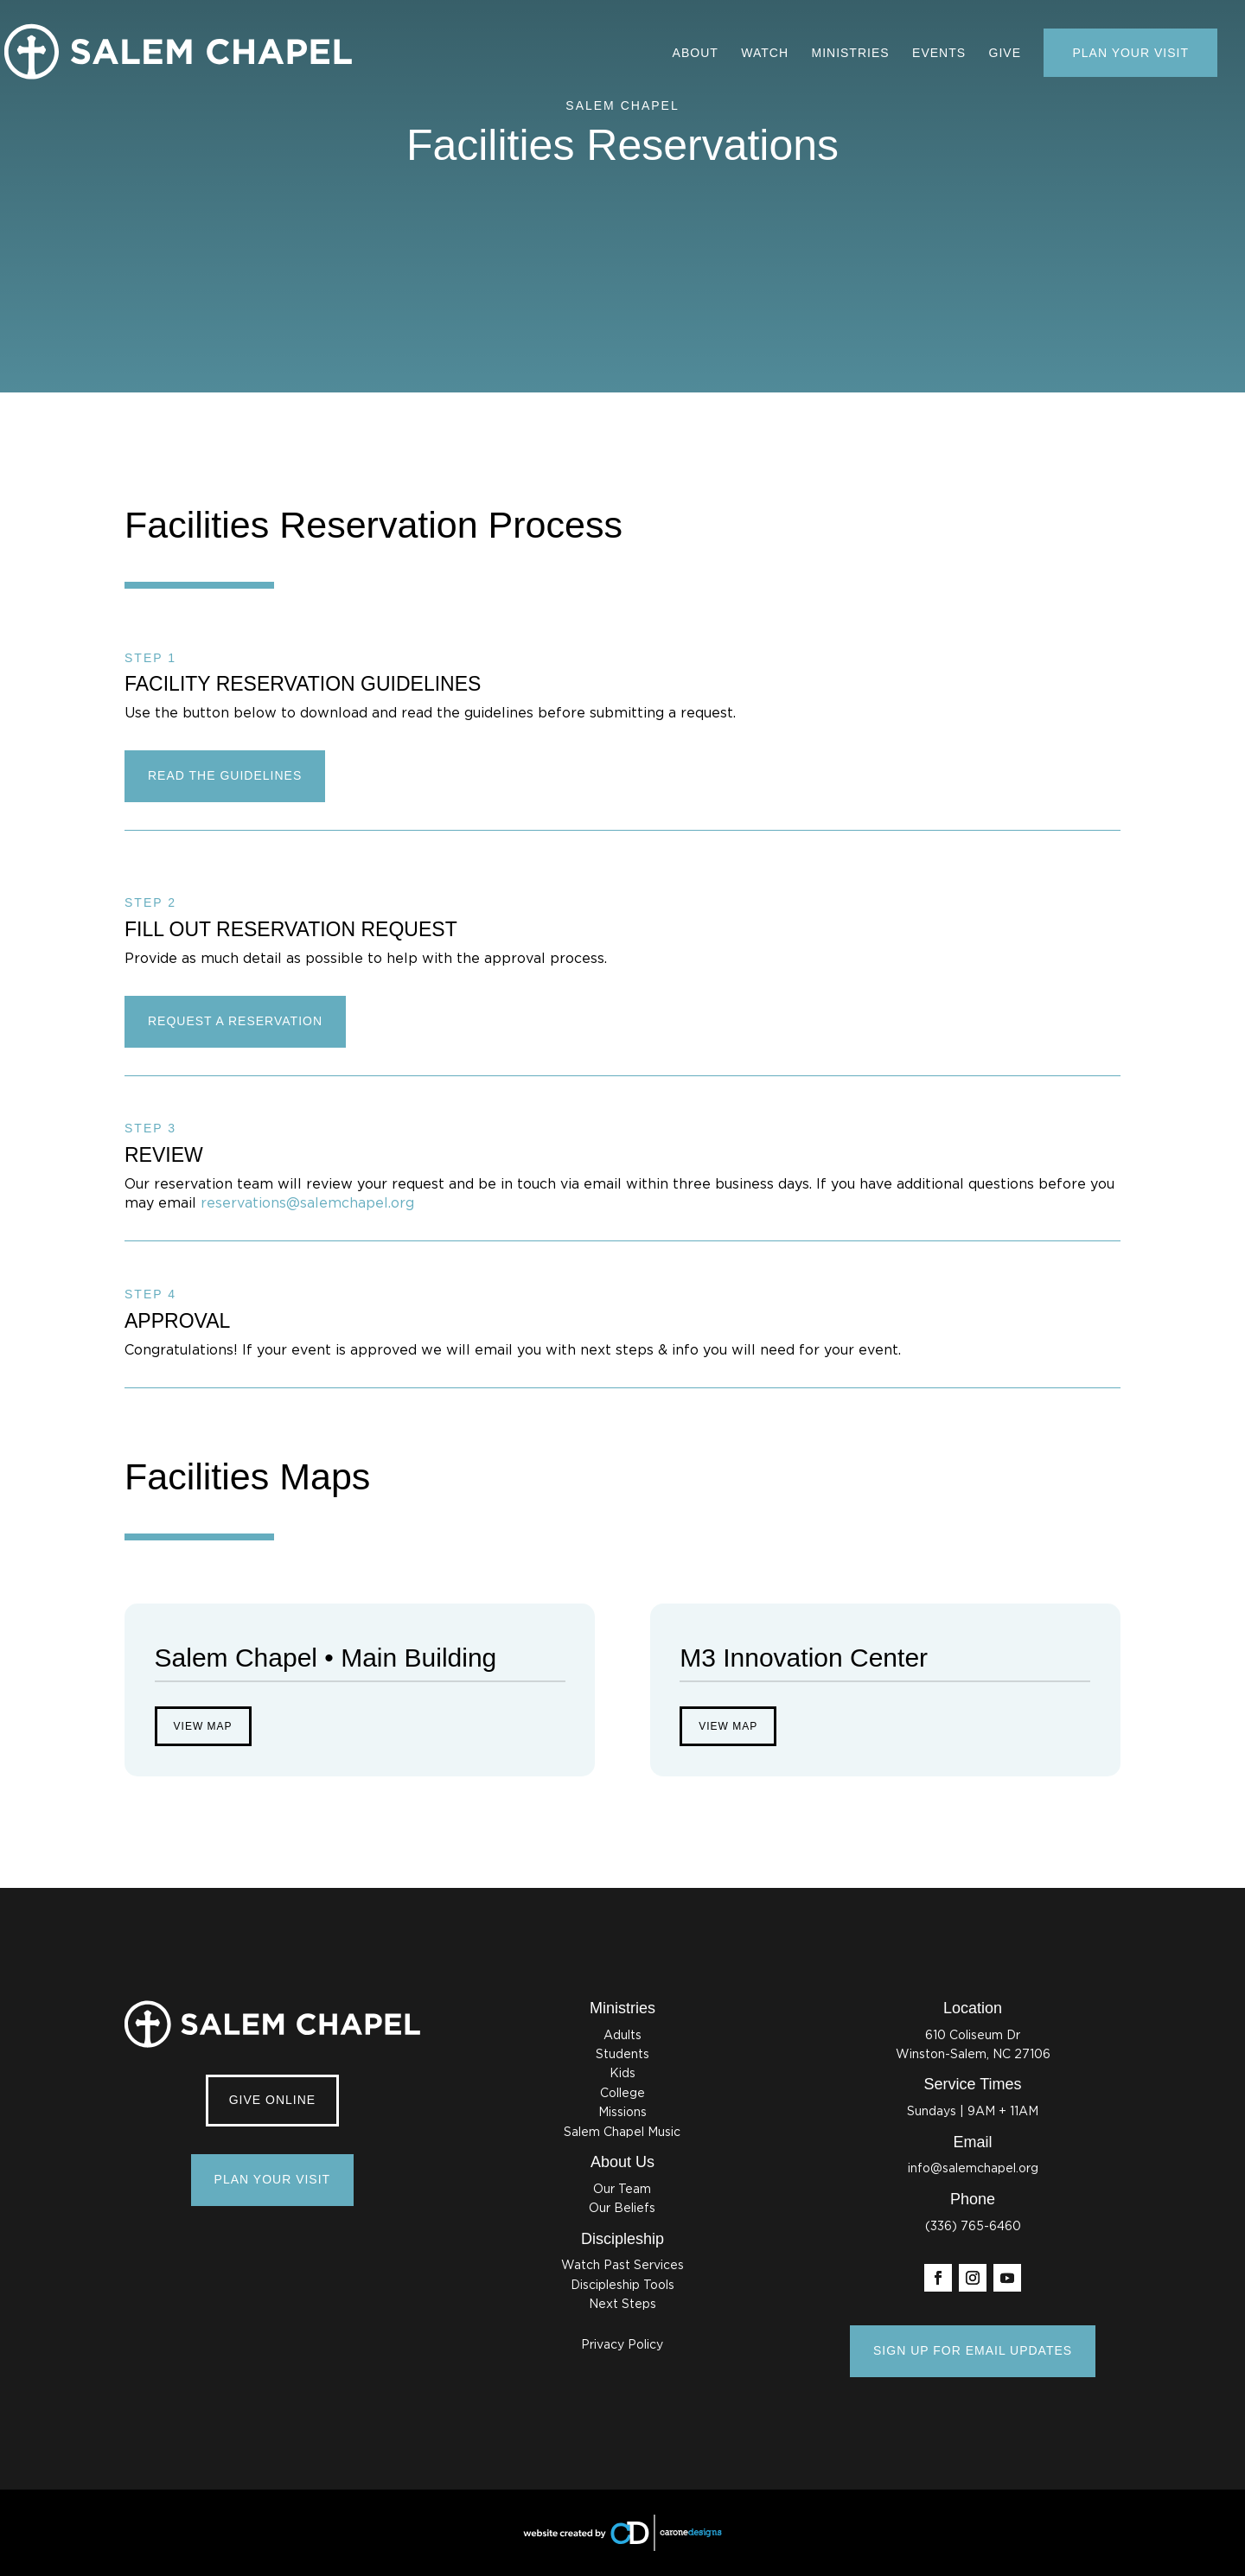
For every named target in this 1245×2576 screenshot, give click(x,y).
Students (622, 2055)
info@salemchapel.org (973, 2169)
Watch (764, 53)
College (622, 2094)
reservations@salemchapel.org (307, 1203)
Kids (622, 2074)
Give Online (272, 2100)
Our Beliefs (622, 2209)
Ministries (850, 53)
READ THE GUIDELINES (225, 775)
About (695, 53)
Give (1005, 53)
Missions (622, 2113)
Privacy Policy (622, 2345)
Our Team (622, 2190)
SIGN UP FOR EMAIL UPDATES (972, 2350)
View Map (203, 1726)
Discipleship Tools (622, 2286)
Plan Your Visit (1130, 53)
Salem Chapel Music (622, 2132)
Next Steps (622, 2305)
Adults (622, 2036)
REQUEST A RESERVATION (235, 1021)
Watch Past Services (622, 2266)
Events (939, 53)
